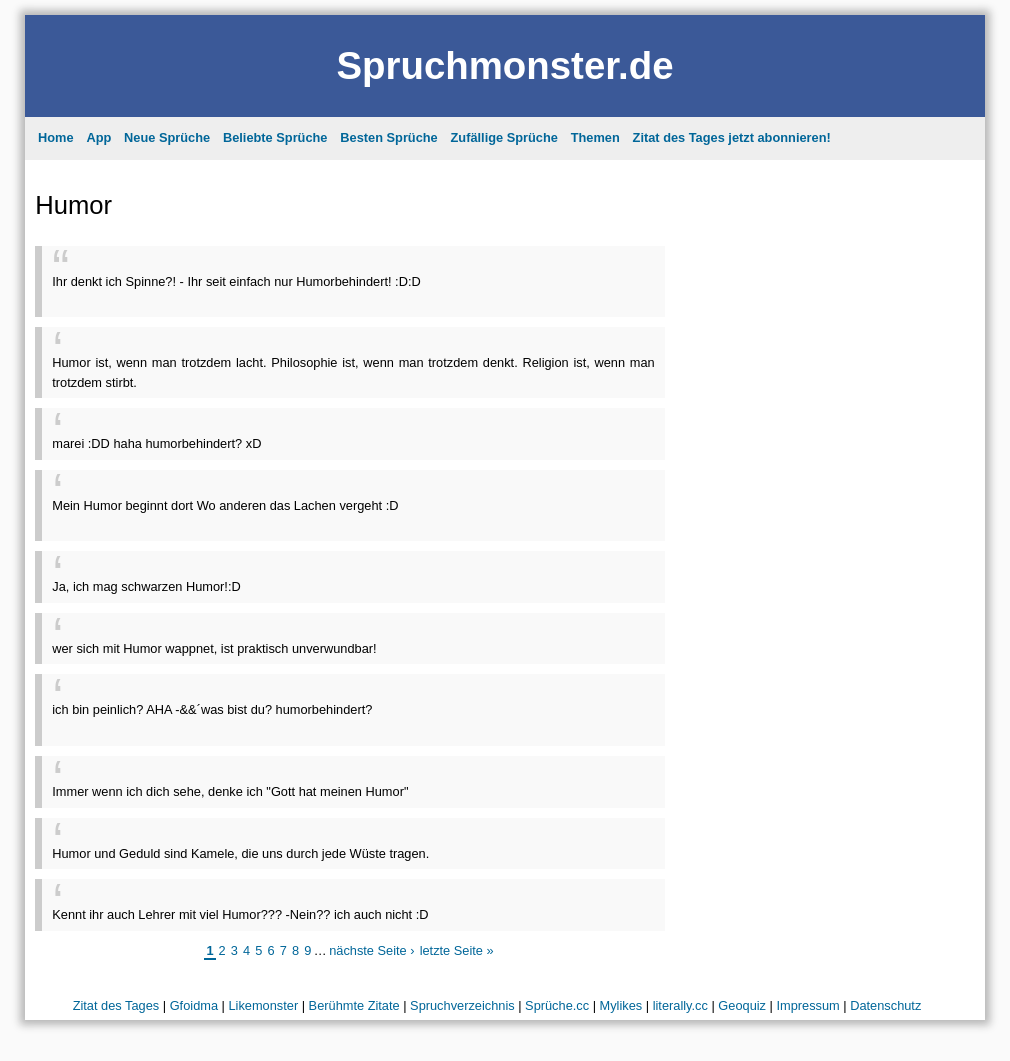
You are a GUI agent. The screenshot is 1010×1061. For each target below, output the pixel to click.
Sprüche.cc (557, 1005)
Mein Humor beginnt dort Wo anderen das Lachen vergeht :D (225, 505)
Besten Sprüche (388, 137)
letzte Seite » (457, 950)
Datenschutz (885, 1005)
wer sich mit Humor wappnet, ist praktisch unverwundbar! (214, 648)
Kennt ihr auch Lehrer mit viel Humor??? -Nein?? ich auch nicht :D (240, 914)
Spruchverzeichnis (462, 1005)
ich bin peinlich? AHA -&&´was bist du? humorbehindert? (212, 709)
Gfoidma (194, 1005)
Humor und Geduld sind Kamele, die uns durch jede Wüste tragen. (240, 853)
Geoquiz (742, 1005)
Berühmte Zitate (354, 1005)
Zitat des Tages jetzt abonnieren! (732, 137)
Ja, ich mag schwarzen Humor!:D (146, 586)
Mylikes (621, 1005)
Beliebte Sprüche (275, 137)
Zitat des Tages (116, 1005)
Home (56, 137)
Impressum (807, 1005)
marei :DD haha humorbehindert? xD (156, 443)
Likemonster (263, 1005)
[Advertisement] (286, 298)
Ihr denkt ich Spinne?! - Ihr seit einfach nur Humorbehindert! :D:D (236, 281)
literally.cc (680, 1005)
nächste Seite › (371, 950)
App (98, 137)
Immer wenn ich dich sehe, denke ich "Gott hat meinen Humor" (230, 791)
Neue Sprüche (167, 137)
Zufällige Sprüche (504, 137)
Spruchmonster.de (504, 65)
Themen (595, 137)
